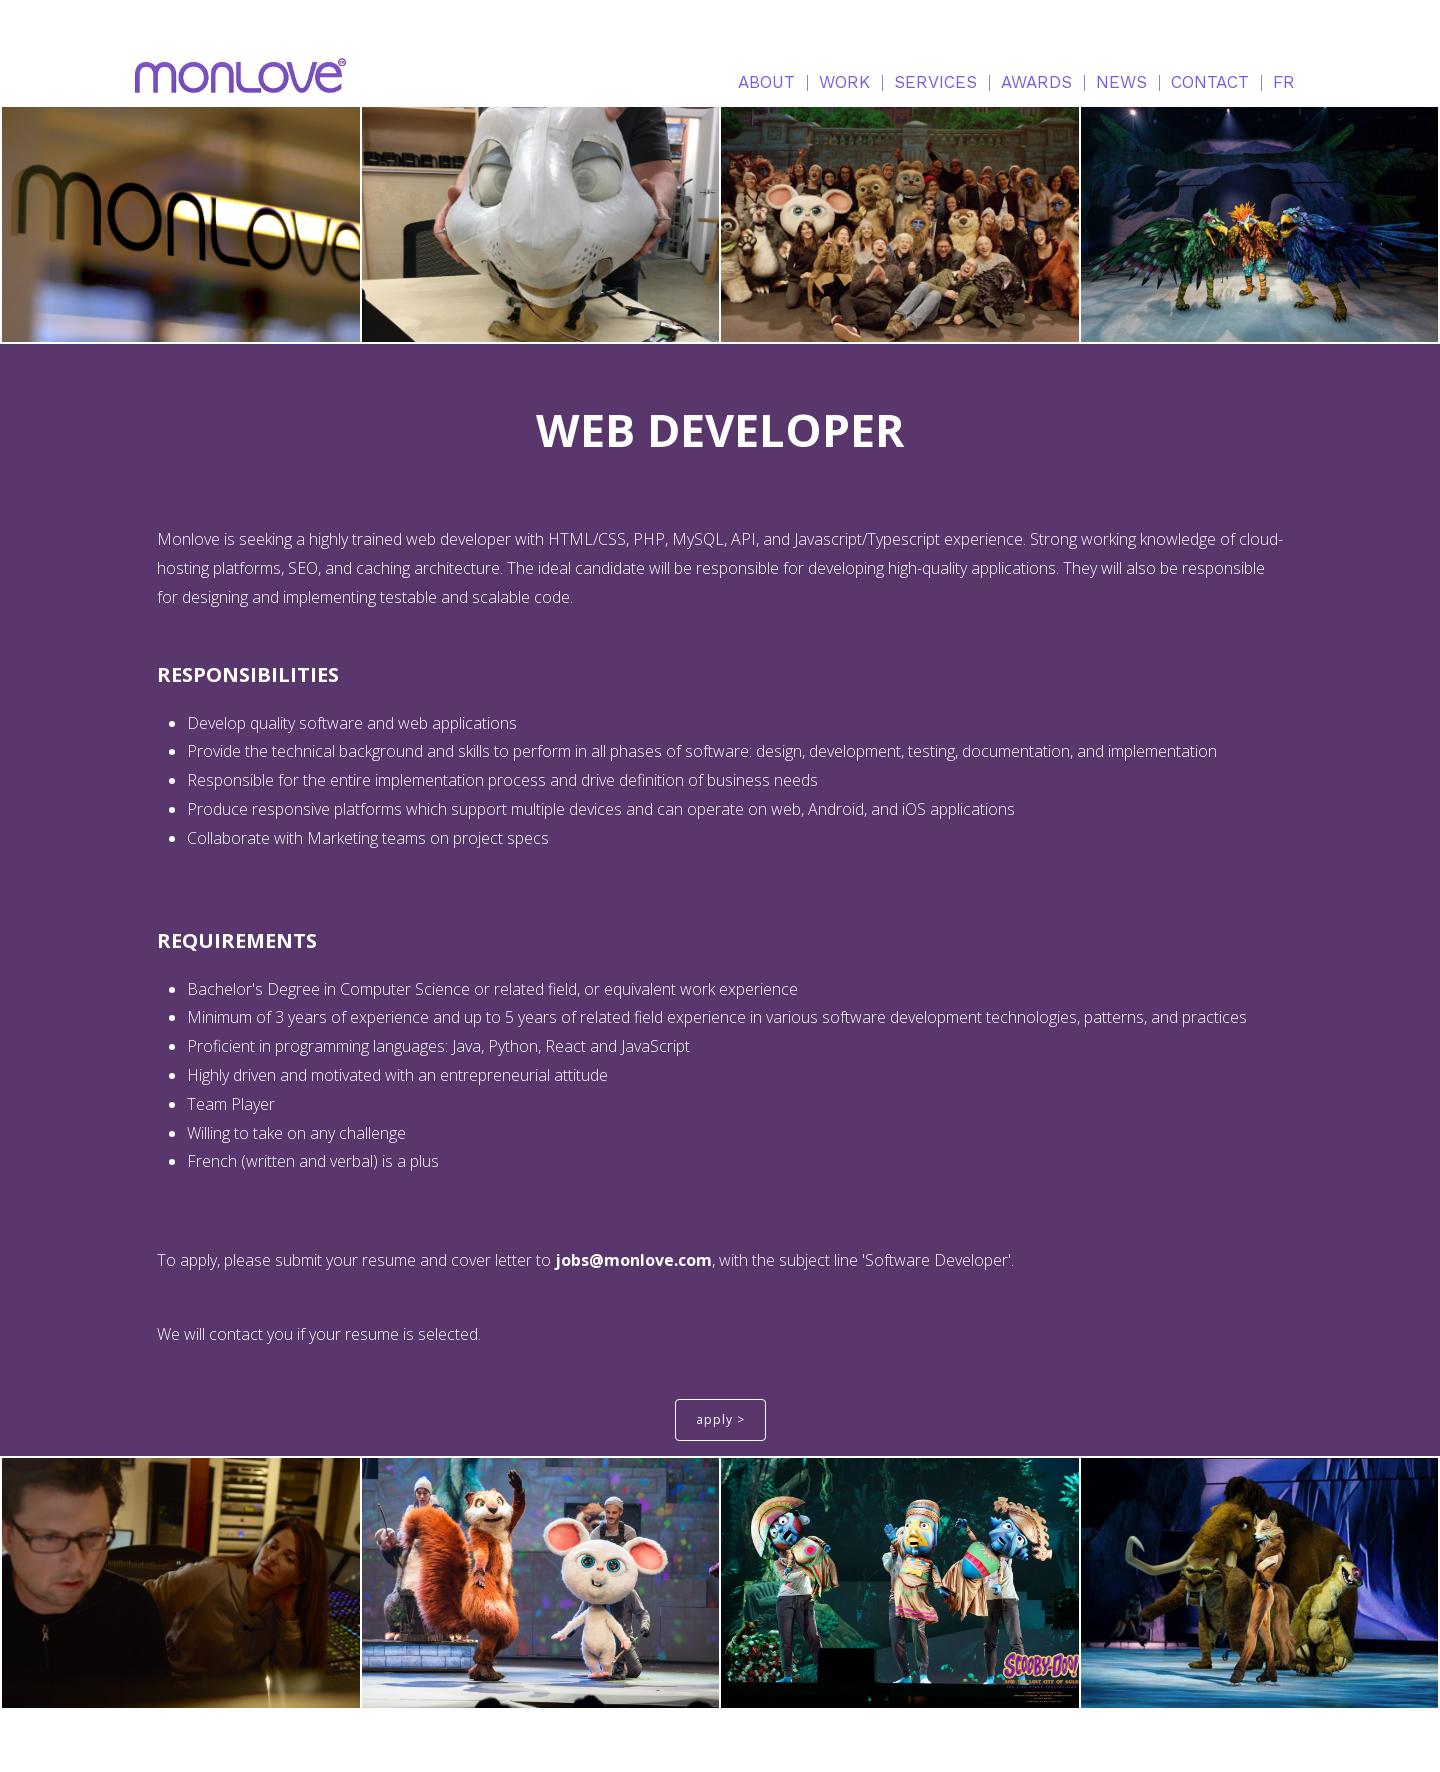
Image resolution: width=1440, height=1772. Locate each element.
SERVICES (935, 82)
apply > (720, 1419)
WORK (844, 82)
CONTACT (1210, 82)
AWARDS (1036, 82)
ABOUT (766, 82)
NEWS (1121, 82)
